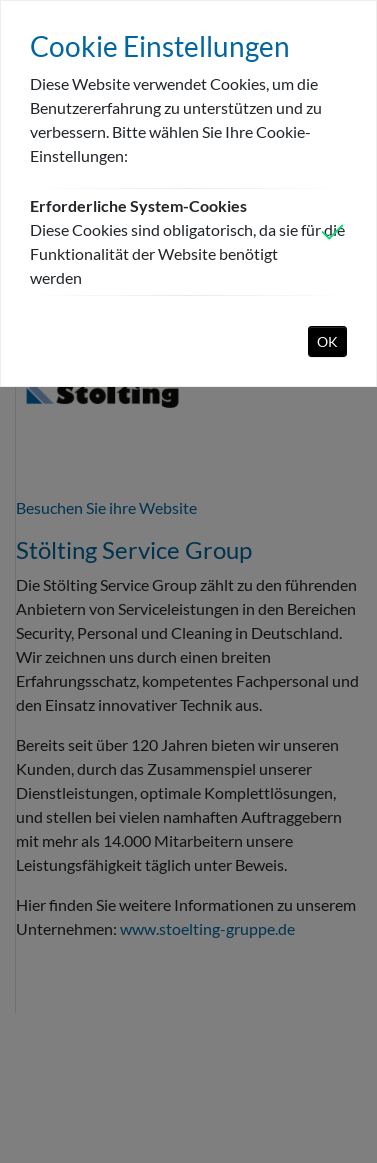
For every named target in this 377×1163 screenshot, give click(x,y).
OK (327, 341)
